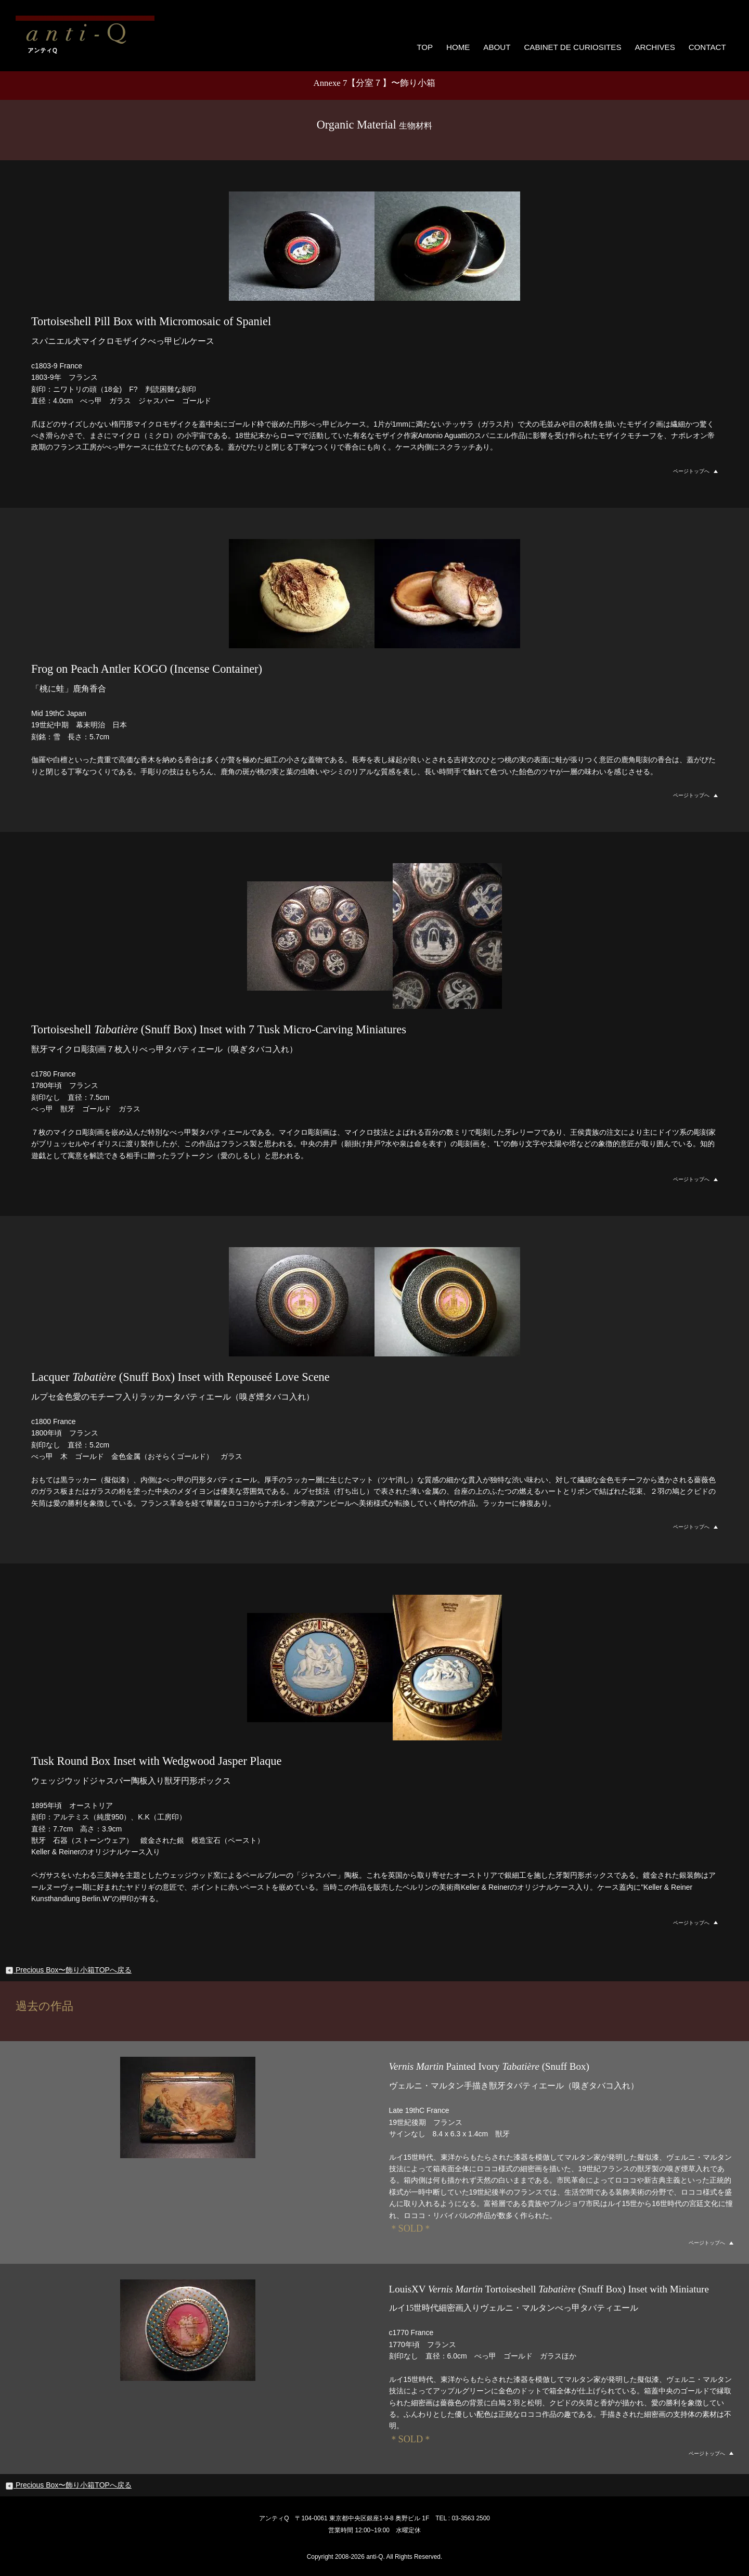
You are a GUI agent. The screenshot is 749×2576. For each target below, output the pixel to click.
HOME (464, 45)
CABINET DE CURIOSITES (577, 45)
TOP (430, 45)
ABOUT (503, 45)
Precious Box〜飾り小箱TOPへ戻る (68, 1968)
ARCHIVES (656, 45)
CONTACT (707, 45)
